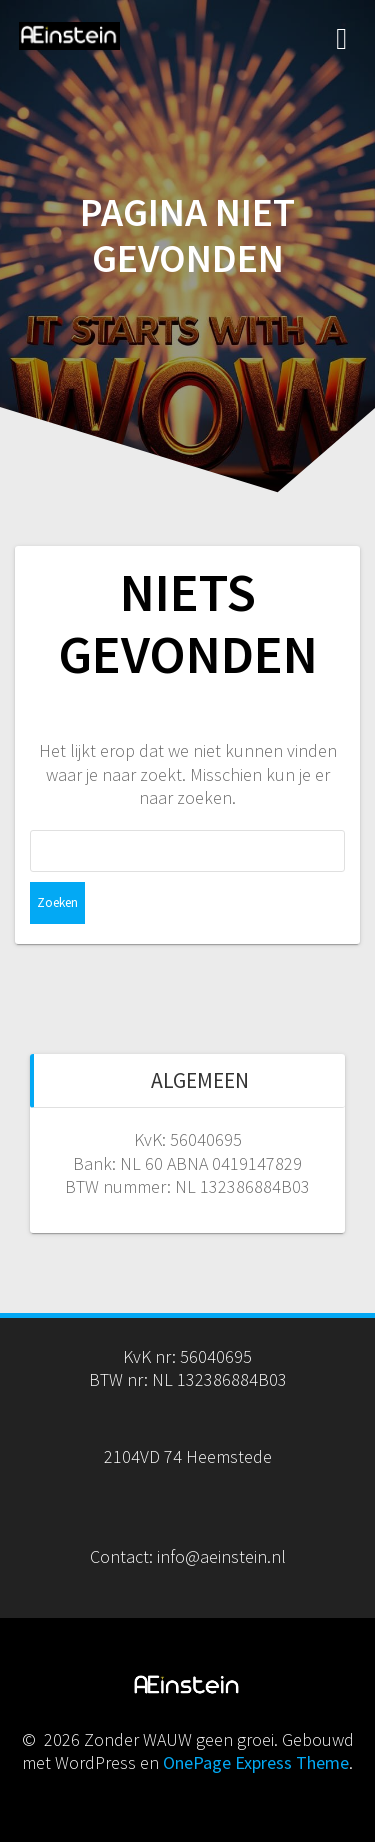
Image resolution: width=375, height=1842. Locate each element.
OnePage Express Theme (256, 1762)
